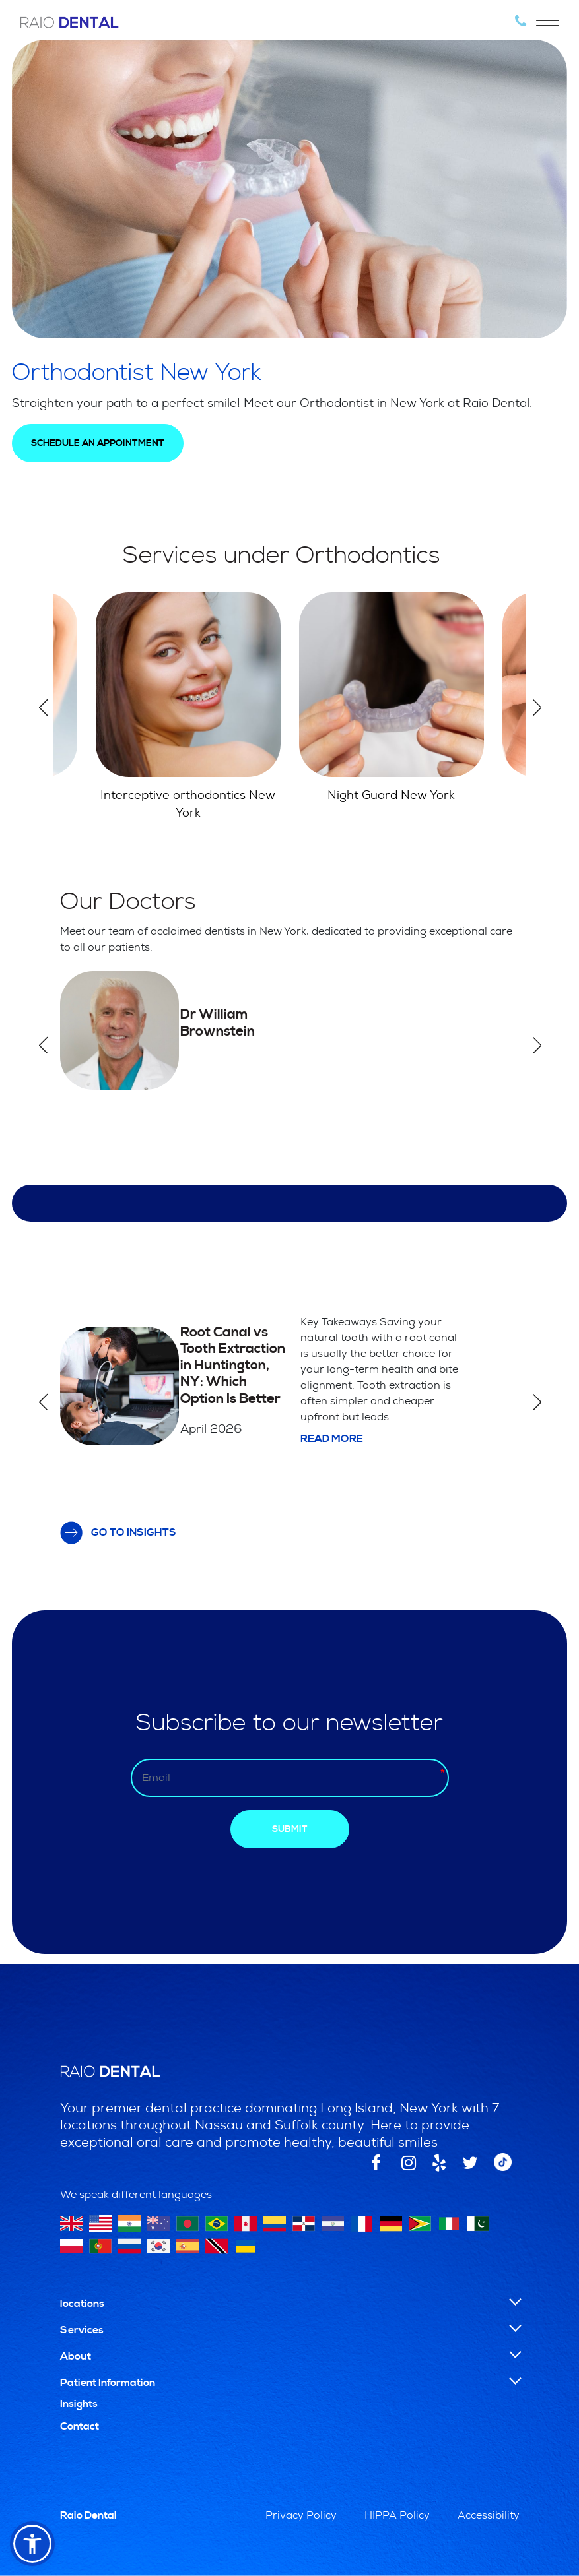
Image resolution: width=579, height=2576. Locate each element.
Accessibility (489, 2515)
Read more (331, 1439)
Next (537, 707)
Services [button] (82, 2330)
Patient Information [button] (107, 2382)
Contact (79, 2426)
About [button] (75, 2356)
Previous (43, 707)
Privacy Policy (301, 2515)
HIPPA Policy (397, 2515)
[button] (32, 2544)
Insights (79, 2403)
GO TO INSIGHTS (118, 1532)
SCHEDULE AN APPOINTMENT (97, 443)
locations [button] (82, 2303)
